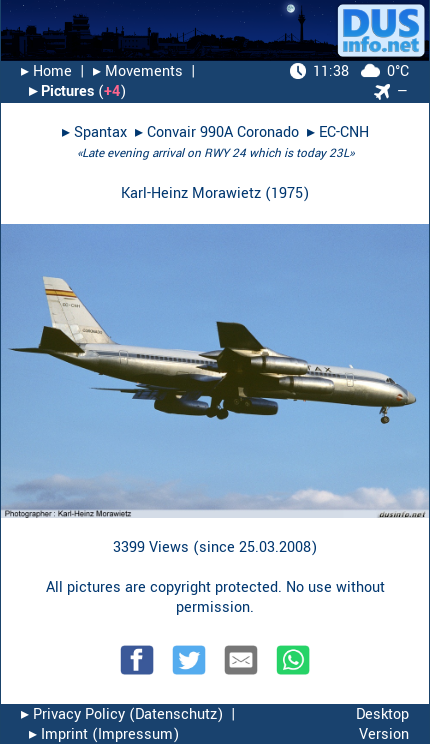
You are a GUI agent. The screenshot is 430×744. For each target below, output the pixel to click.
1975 (287, 193)
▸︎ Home (46, 71)
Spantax (100, 132)
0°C (349, 71)
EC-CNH (344, 132)
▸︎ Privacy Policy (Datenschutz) (122, 714)
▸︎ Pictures (61, 91)
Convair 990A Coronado (223, 132)
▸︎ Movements (138, 71)
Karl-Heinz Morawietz (191, 193)
